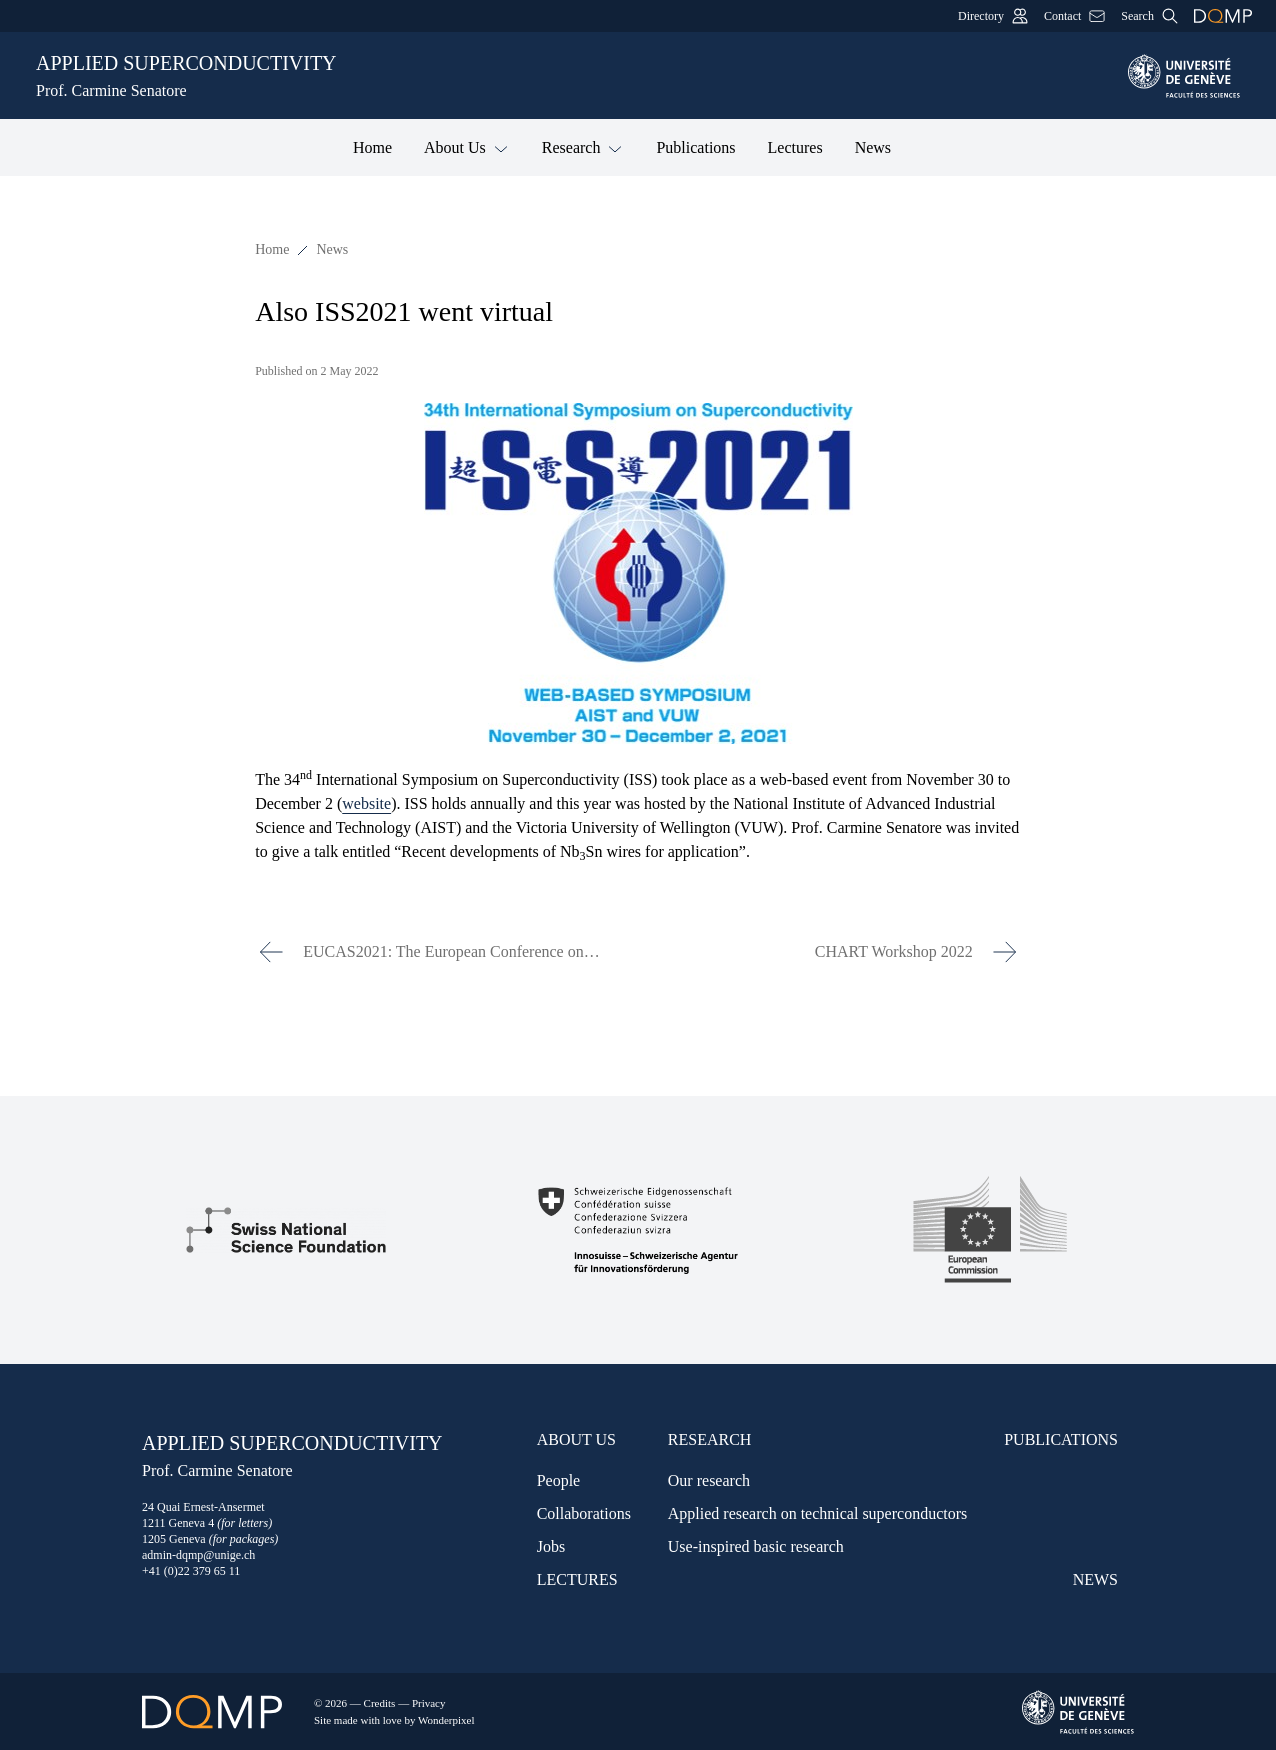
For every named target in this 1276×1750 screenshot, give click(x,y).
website (366, 803)
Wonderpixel (446, 1720)
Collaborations (584, 1513)
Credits (380, 1703)
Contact (1074, 16)
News (873, 147)
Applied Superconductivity (570, 77)
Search (1149, 16)
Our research (709, 1480)
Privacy (429, 1703)
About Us (467, 146)
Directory (993, 16)
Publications (695, 147)
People (559, 1480)
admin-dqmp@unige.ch (198, 1555)
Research (583, 146)
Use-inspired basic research (756, 1546)
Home (372, 147)
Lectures (795, 147)
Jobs (551, 1546)
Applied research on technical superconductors (817, 1513)
